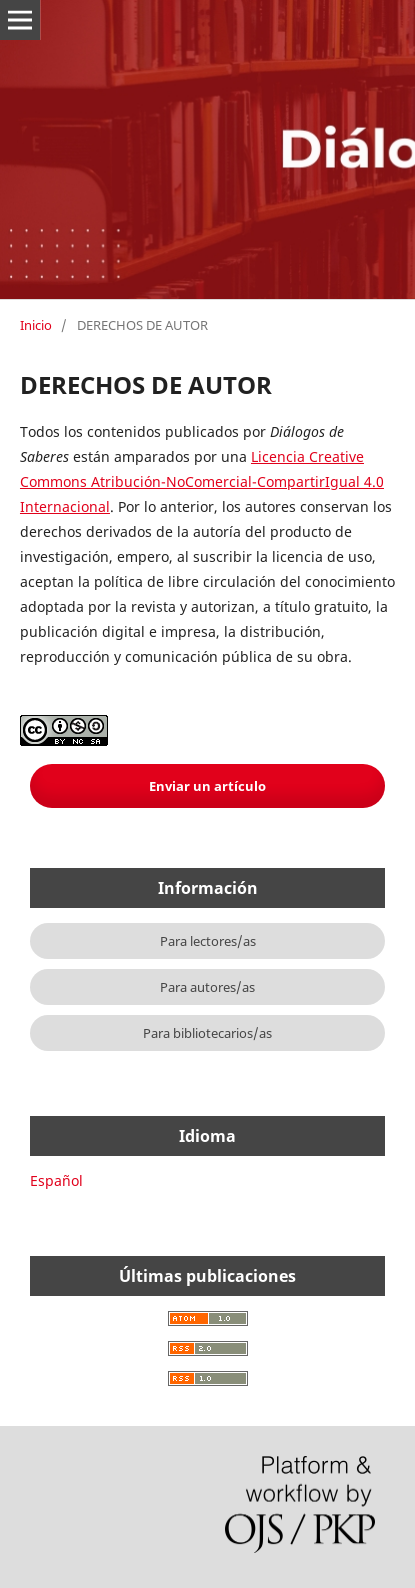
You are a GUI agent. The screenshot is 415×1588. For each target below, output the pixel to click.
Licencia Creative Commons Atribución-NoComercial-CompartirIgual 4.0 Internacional (202, 481)
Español (56, 1180)
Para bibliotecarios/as (207, 1033)
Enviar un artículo (207, 786)
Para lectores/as (208, 941)
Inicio (36, 325)
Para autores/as (207, 987)
